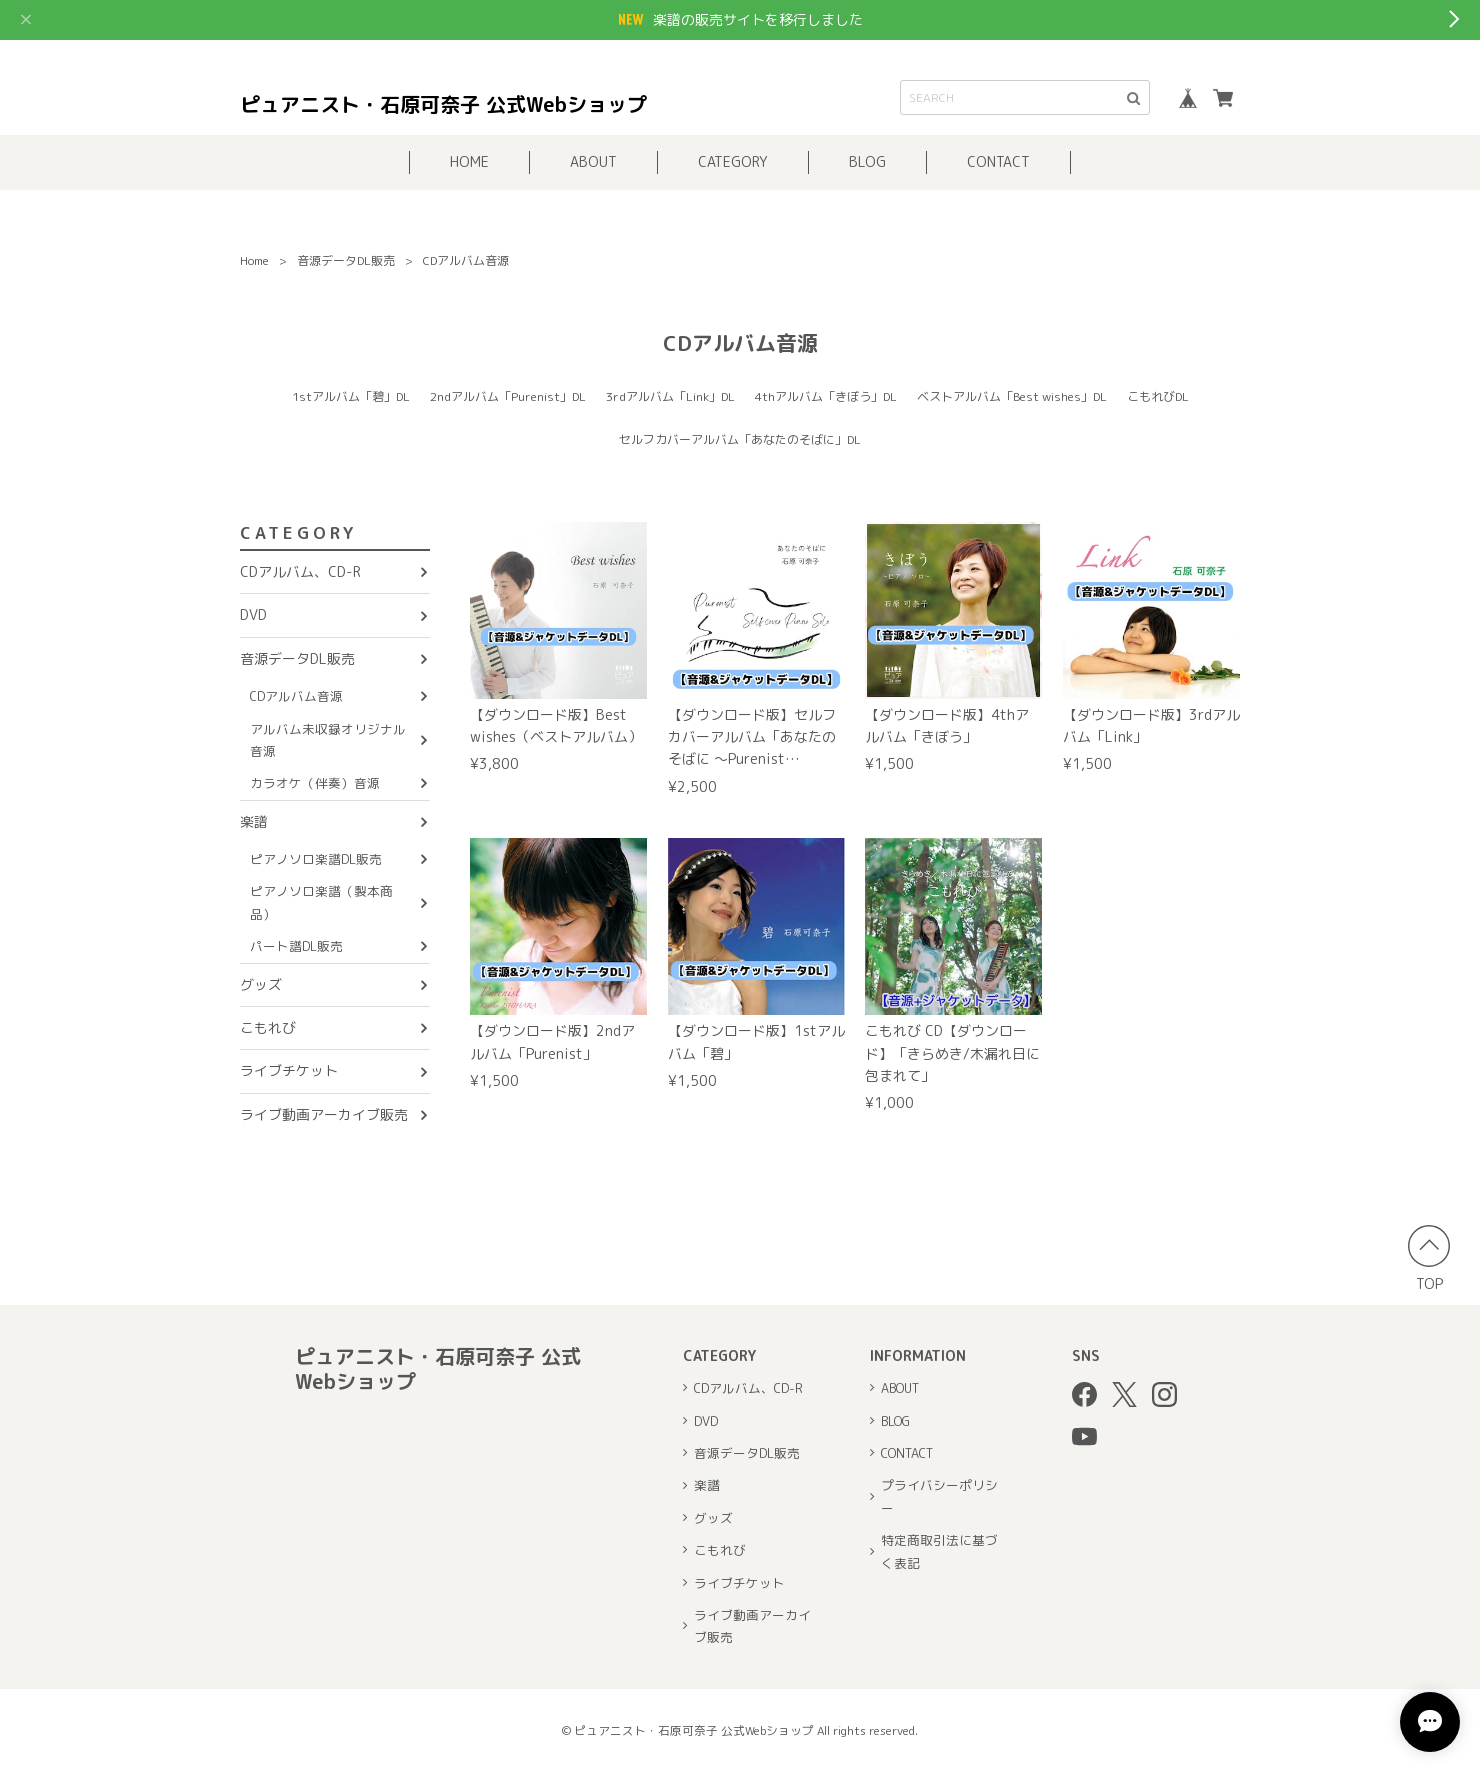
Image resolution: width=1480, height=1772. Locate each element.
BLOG (867, 161)
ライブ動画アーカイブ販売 (324, 1114)
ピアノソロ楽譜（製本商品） (321, 902)
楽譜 (254, 821)
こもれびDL (1158, 396)
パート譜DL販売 (296, 946)
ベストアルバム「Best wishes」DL (1012, 396)
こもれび (268, 1027)
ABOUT (593, 161)
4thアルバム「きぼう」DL (826, 396)
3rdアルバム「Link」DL (670, 396)
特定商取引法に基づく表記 (939, 1551)
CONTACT (998, 161)
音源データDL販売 (346, 260)
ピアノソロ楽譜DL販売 (316, 859)
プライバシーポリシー (939, 1496)
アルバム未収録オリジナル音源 (328, 740)
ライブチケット (289, 1070)
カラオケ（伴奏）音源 (315, 783)
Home (254, 260)
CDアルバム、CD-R (300, 571)
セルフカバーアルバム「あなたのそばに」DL (740, 439)
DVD (253, 614)
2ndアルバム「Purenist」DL (508, 396)
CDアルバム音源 (296, 696)
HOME (469, 161)
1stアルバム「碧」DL (351, 396)
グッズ (261, 984)
